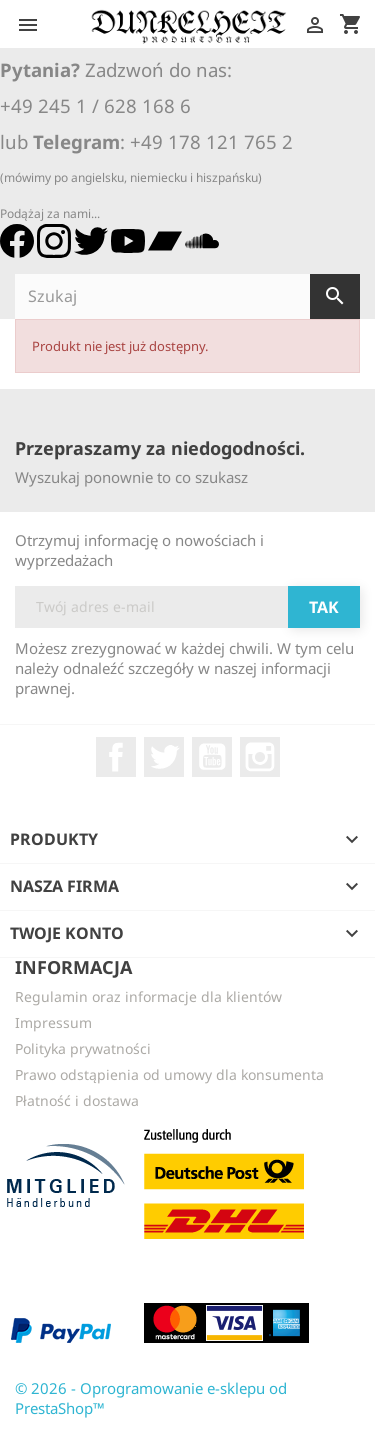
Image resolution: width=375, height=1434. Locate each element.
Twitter (164, 757)
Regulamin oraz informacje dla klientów (148, 996)
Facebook (116, 757)
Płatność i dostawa (77, 1100)
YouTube (212, 757)
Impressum (53, 1022)
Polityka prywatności (83, 1048)
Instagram (260, 757)
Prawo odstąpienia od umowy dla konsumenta (169, 1074)
